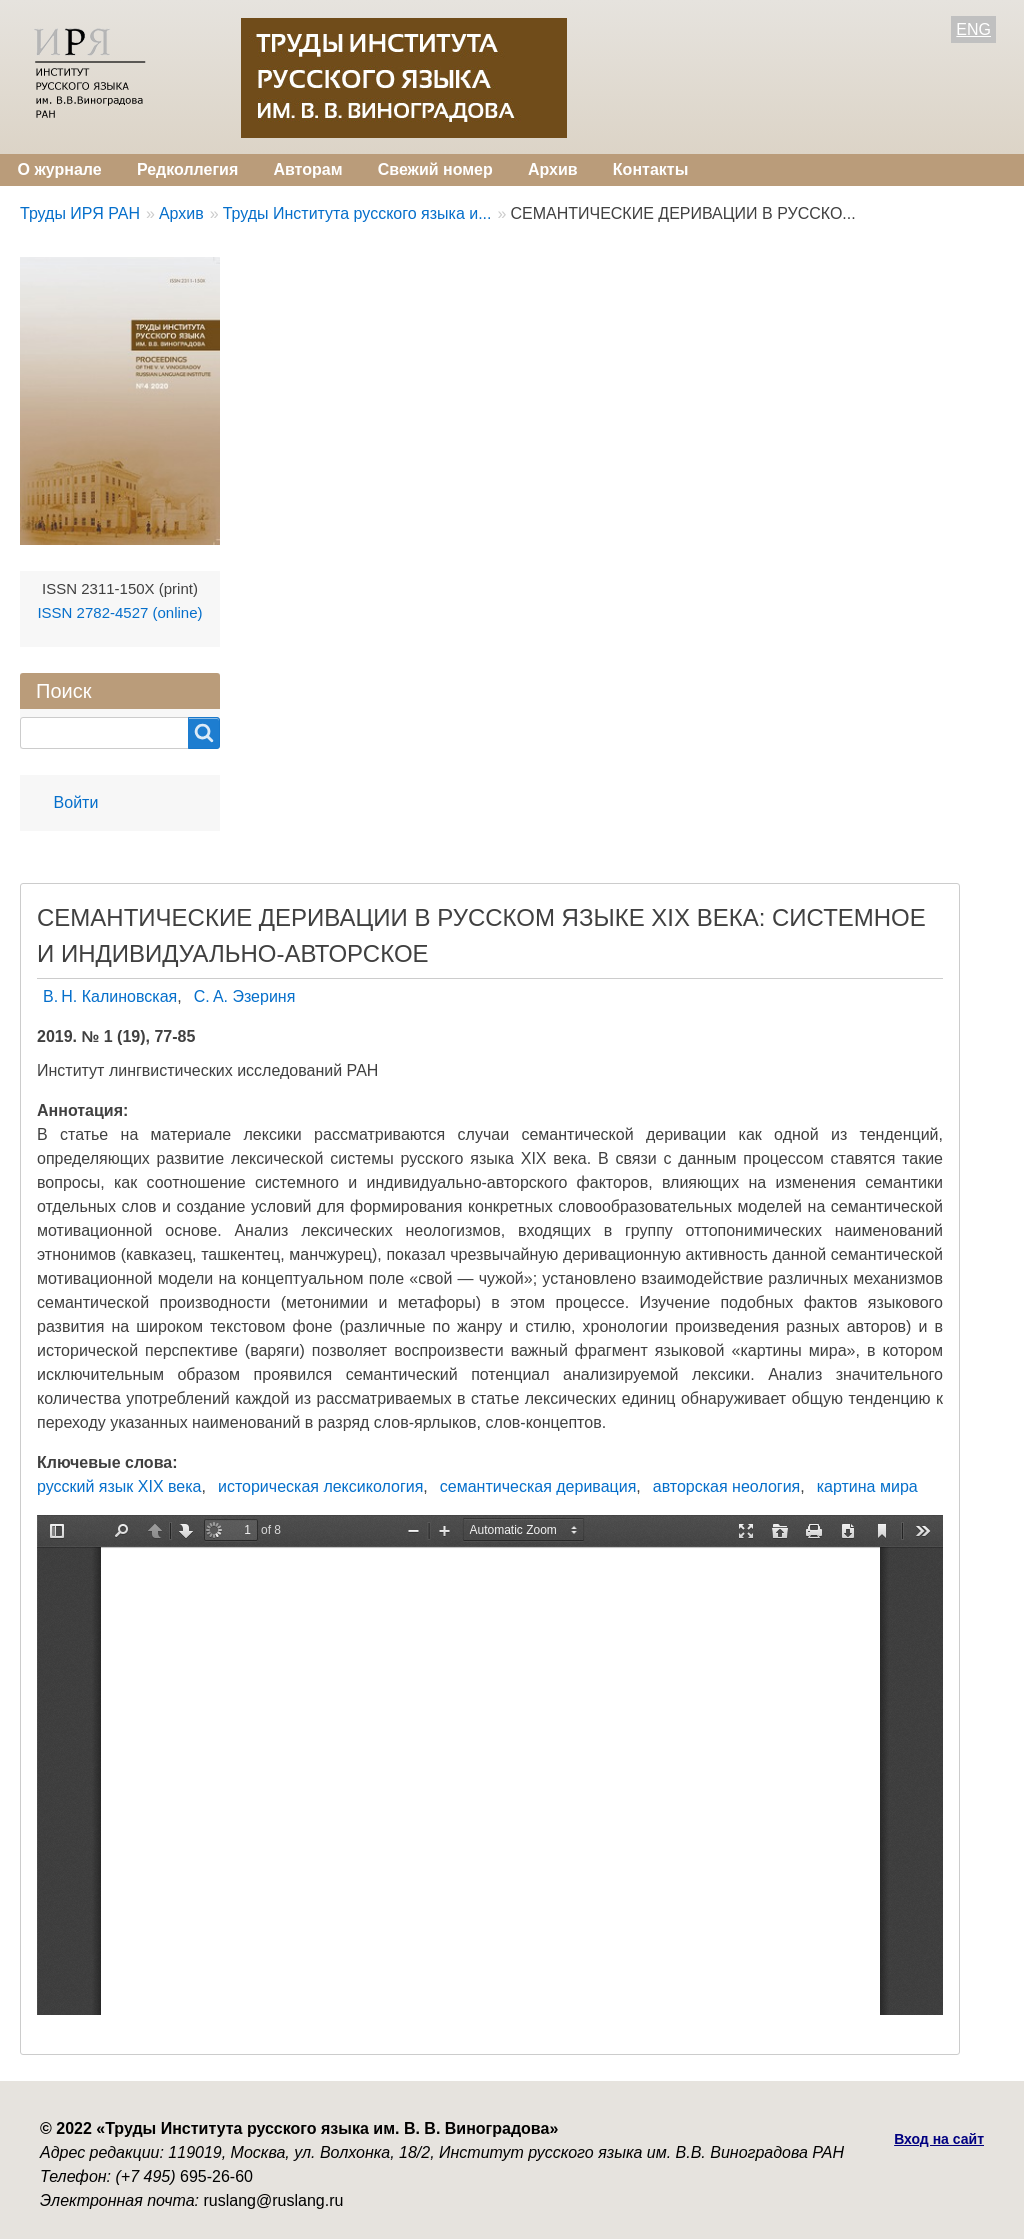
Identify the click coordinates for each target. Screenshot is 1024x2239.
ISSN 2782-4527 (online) (119, 612)
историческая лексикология (320, 1486)
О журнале (60, 169)
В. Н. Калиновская (110, 996)
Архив (553, 169)
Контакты (650, 169)
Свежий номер (435, 169)
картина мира (867, 1486)
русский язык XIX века (119, 1486)
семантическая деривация (538, 1486)
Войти (76, 802)
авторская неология (726, 1486)
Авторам (307, 169)
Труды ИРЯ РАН (80, 213)
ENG (973, 29)
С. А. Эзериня (245, 996)
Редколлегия (187, 169)
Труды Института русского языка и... (357, 213)
